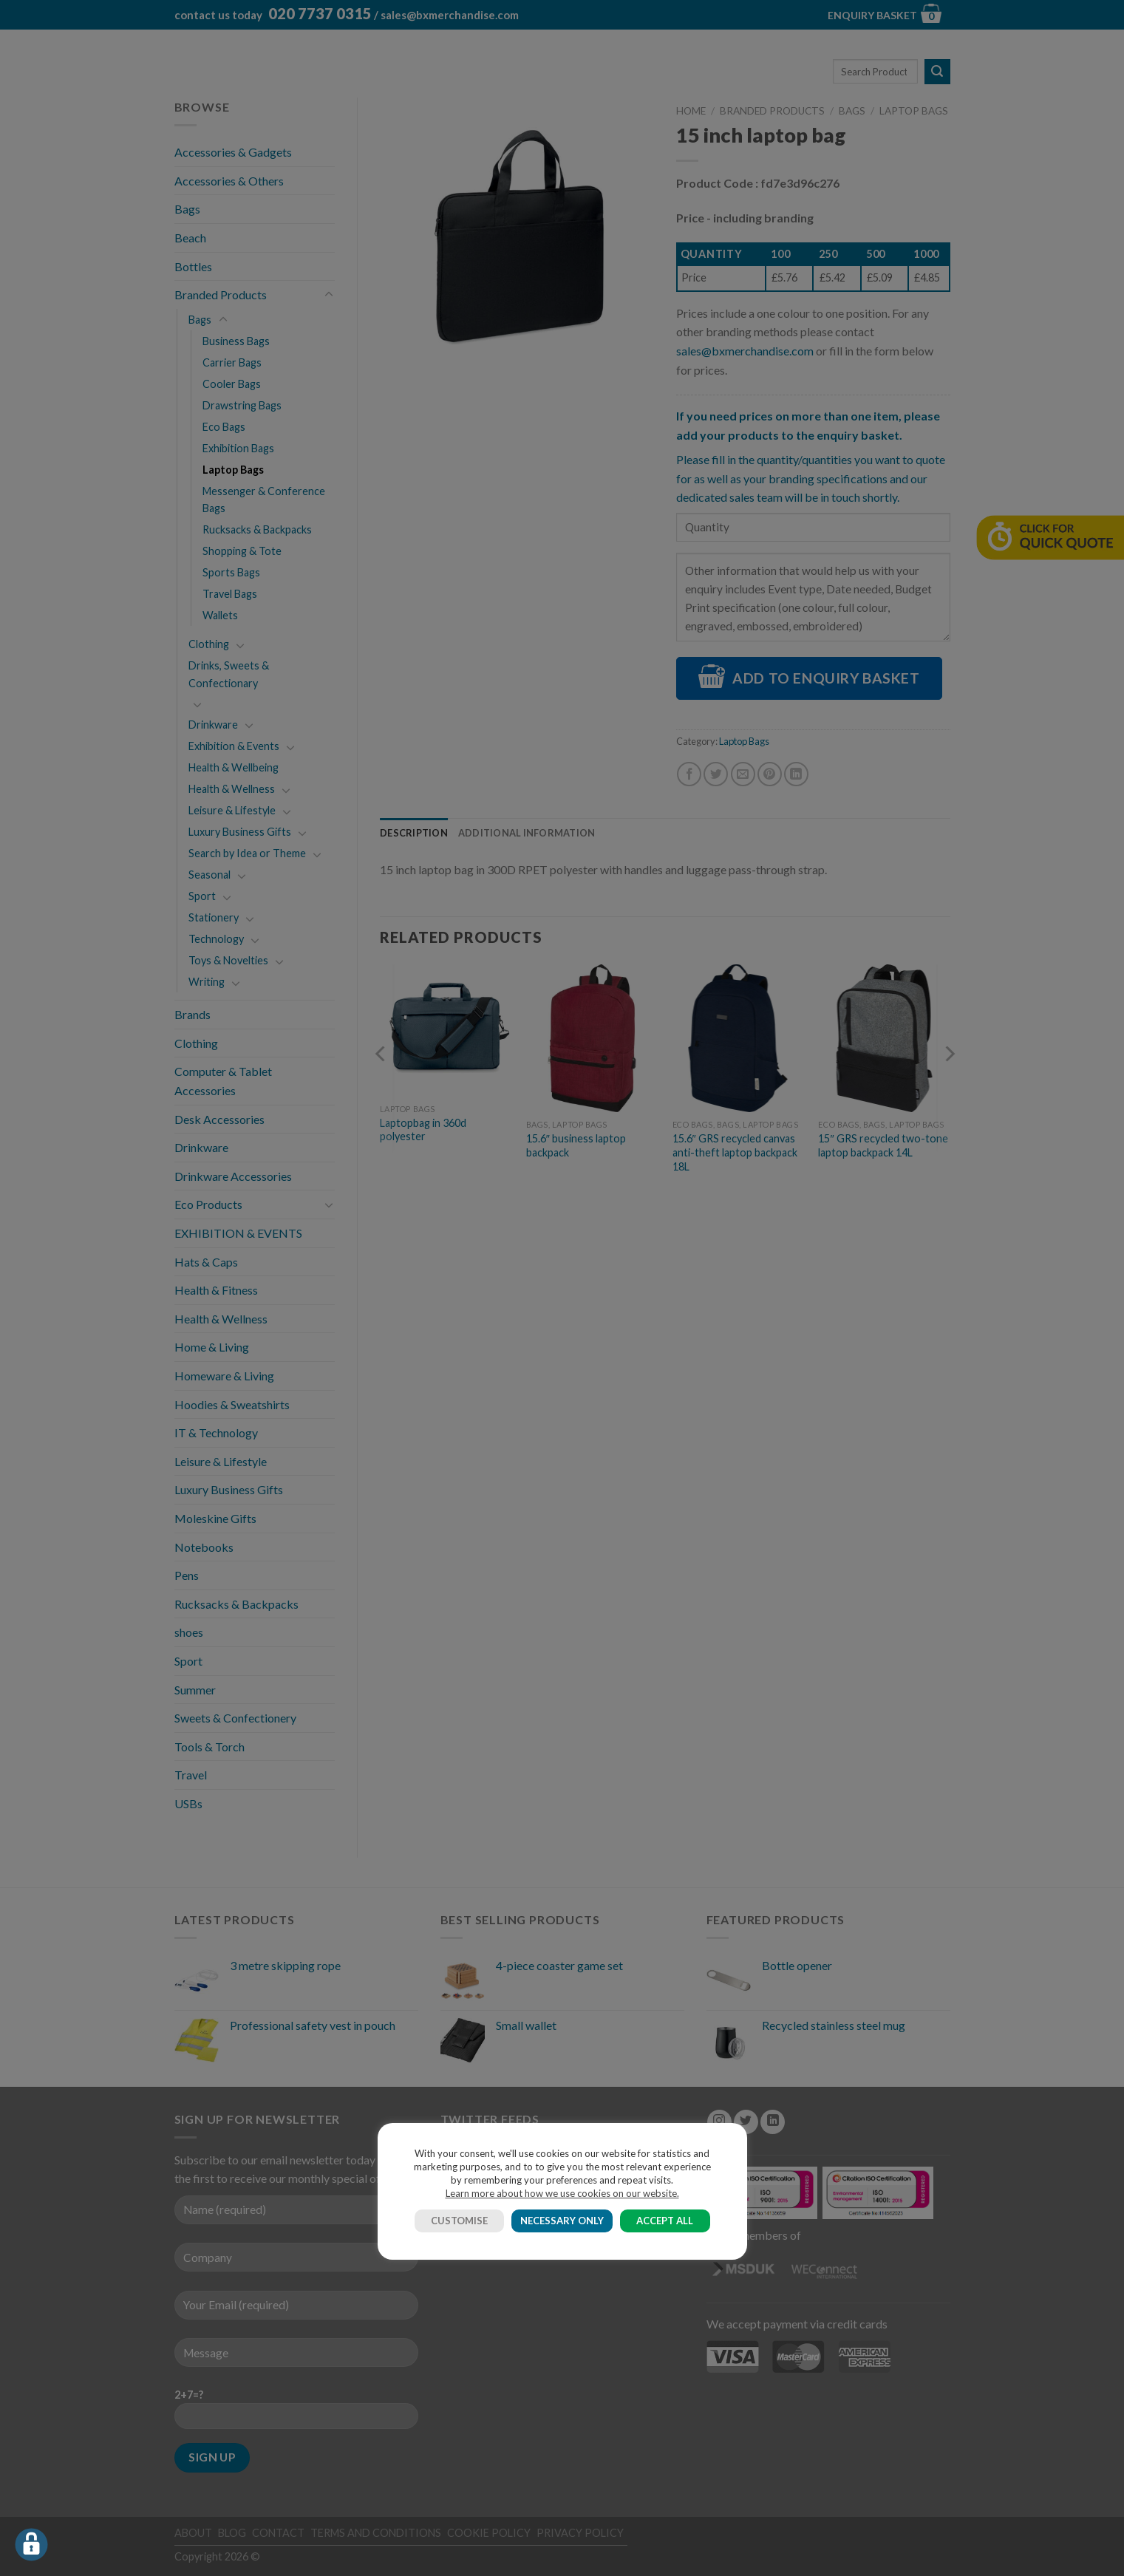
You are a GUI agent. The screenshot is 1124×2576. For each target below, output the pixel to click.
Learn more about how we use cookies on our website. (562, 2193)
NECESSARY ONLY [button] (562, 2220)
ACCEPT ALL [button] (664, 2220)
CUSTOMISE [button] (459, 2220)
